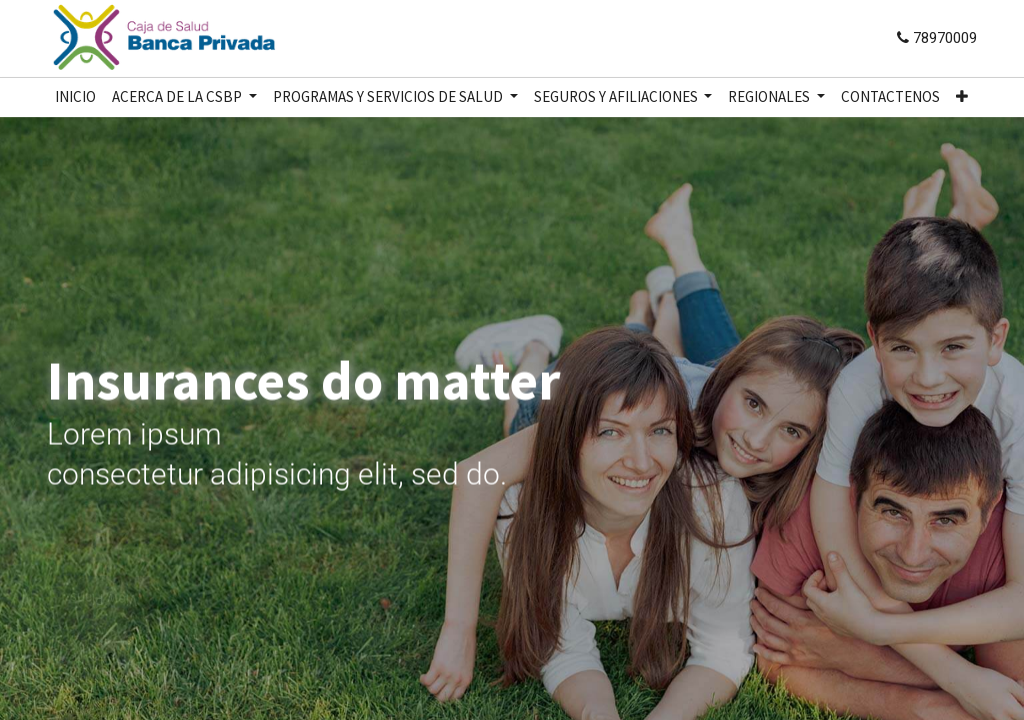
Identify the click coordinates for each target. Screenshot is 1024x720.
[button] (962, 97)
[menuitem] (75, 97)
